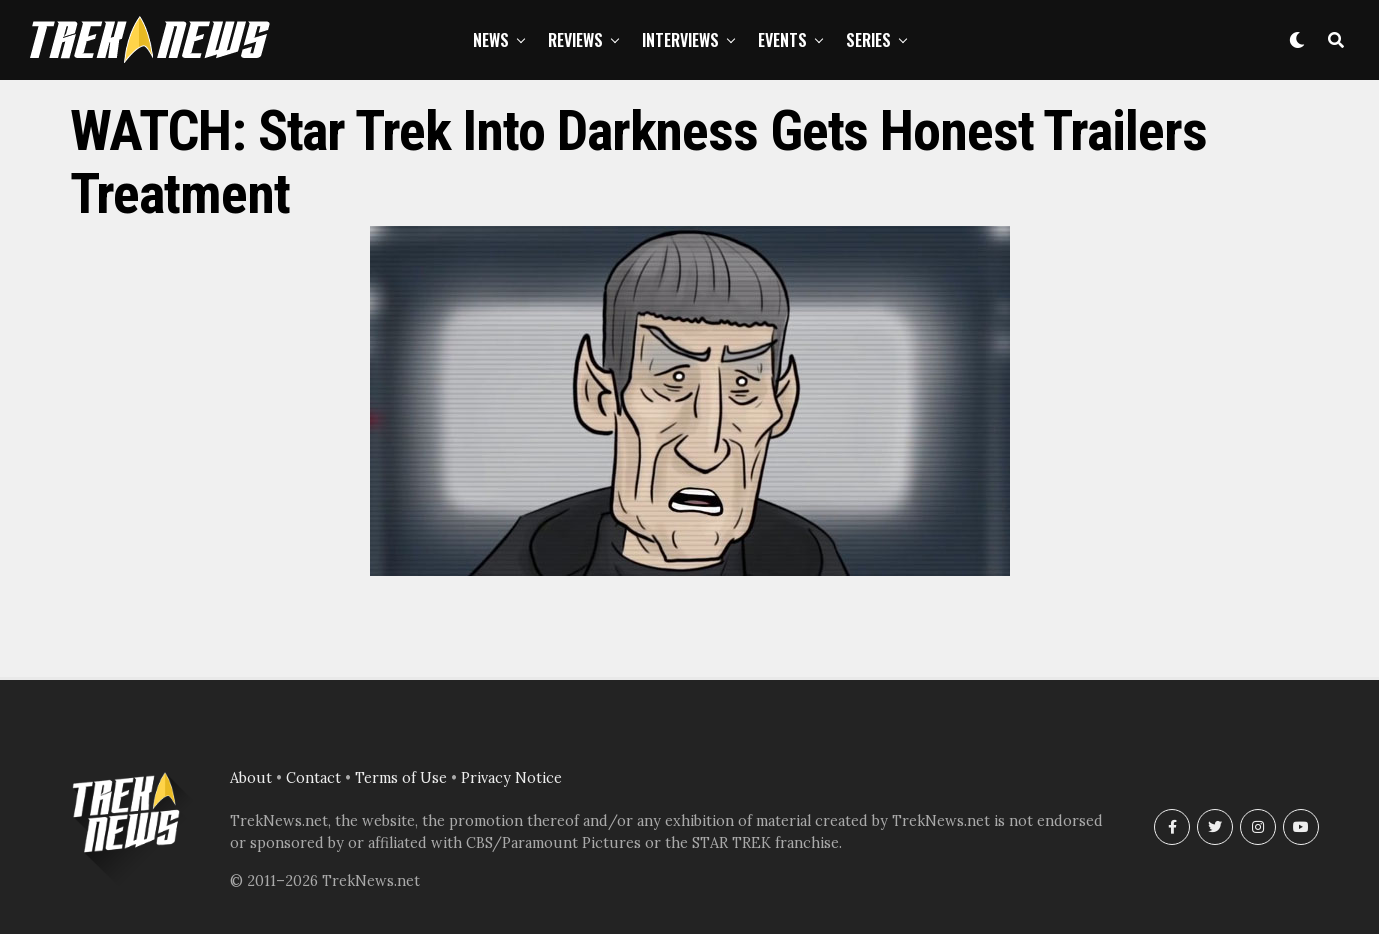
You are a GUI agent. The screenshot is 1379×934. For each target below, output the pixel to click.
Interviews (680, 40)
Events (782, 40)
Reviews (575, 40)
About (251, 778)
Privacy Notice (511, 778)
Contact (313, 778)
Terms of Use (401, 778)
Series (868, 40)
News (491, 40)
